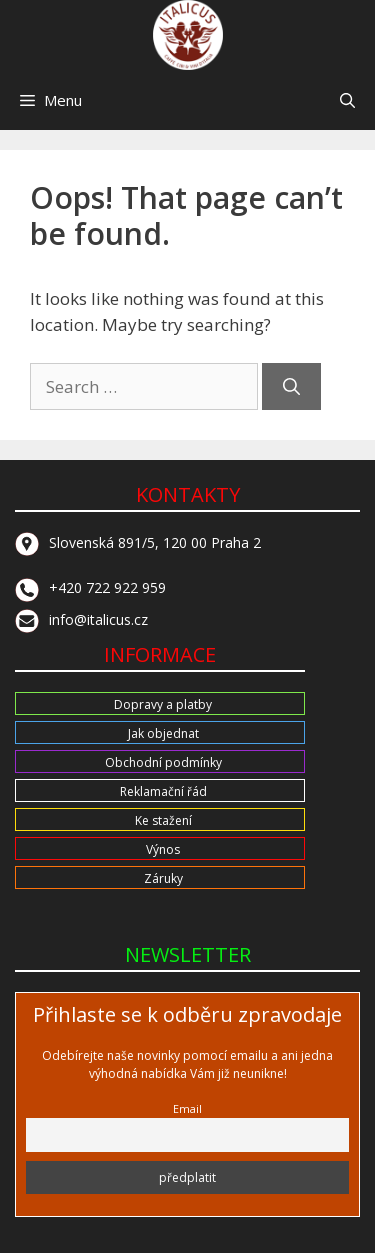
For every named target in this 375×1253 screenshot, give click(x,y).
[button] (347, 100)
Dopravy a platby (163, 704)
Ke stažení (163, 820)
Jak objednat (163, 733)
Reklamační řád (163, 791)
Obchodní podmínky (163, 762)
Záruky (163, 878)
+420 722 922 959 (90, 587)
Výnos (163, 849)
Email (187, 1108)
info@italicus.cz (81, 619)
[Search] (291, 387)
